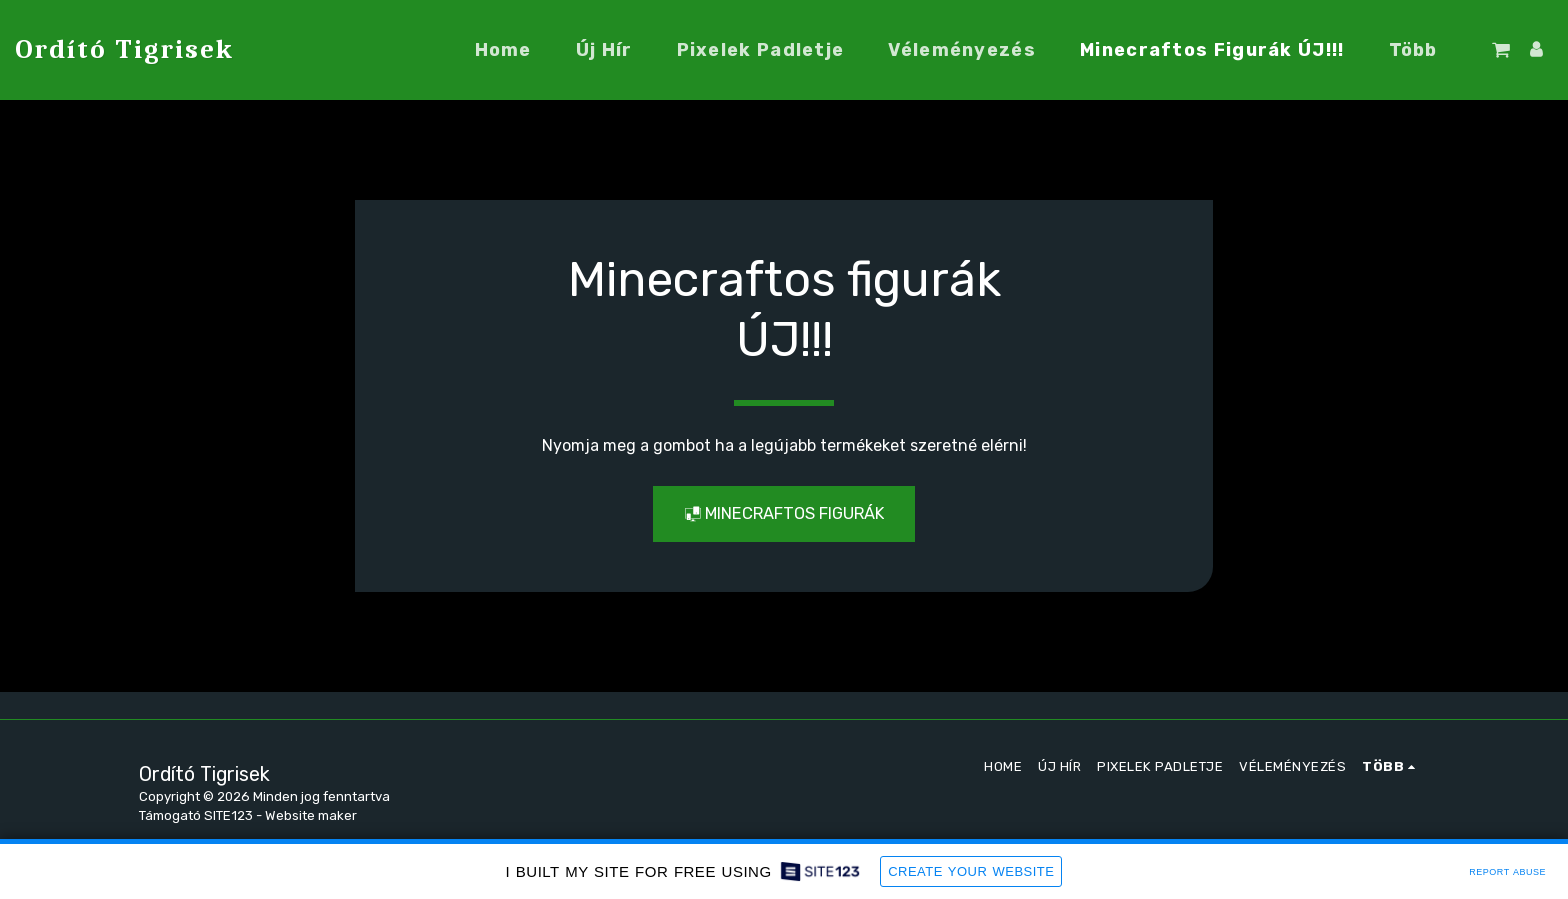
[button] (1501, 50)
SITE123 (228, 815)
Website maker (311, 815)
